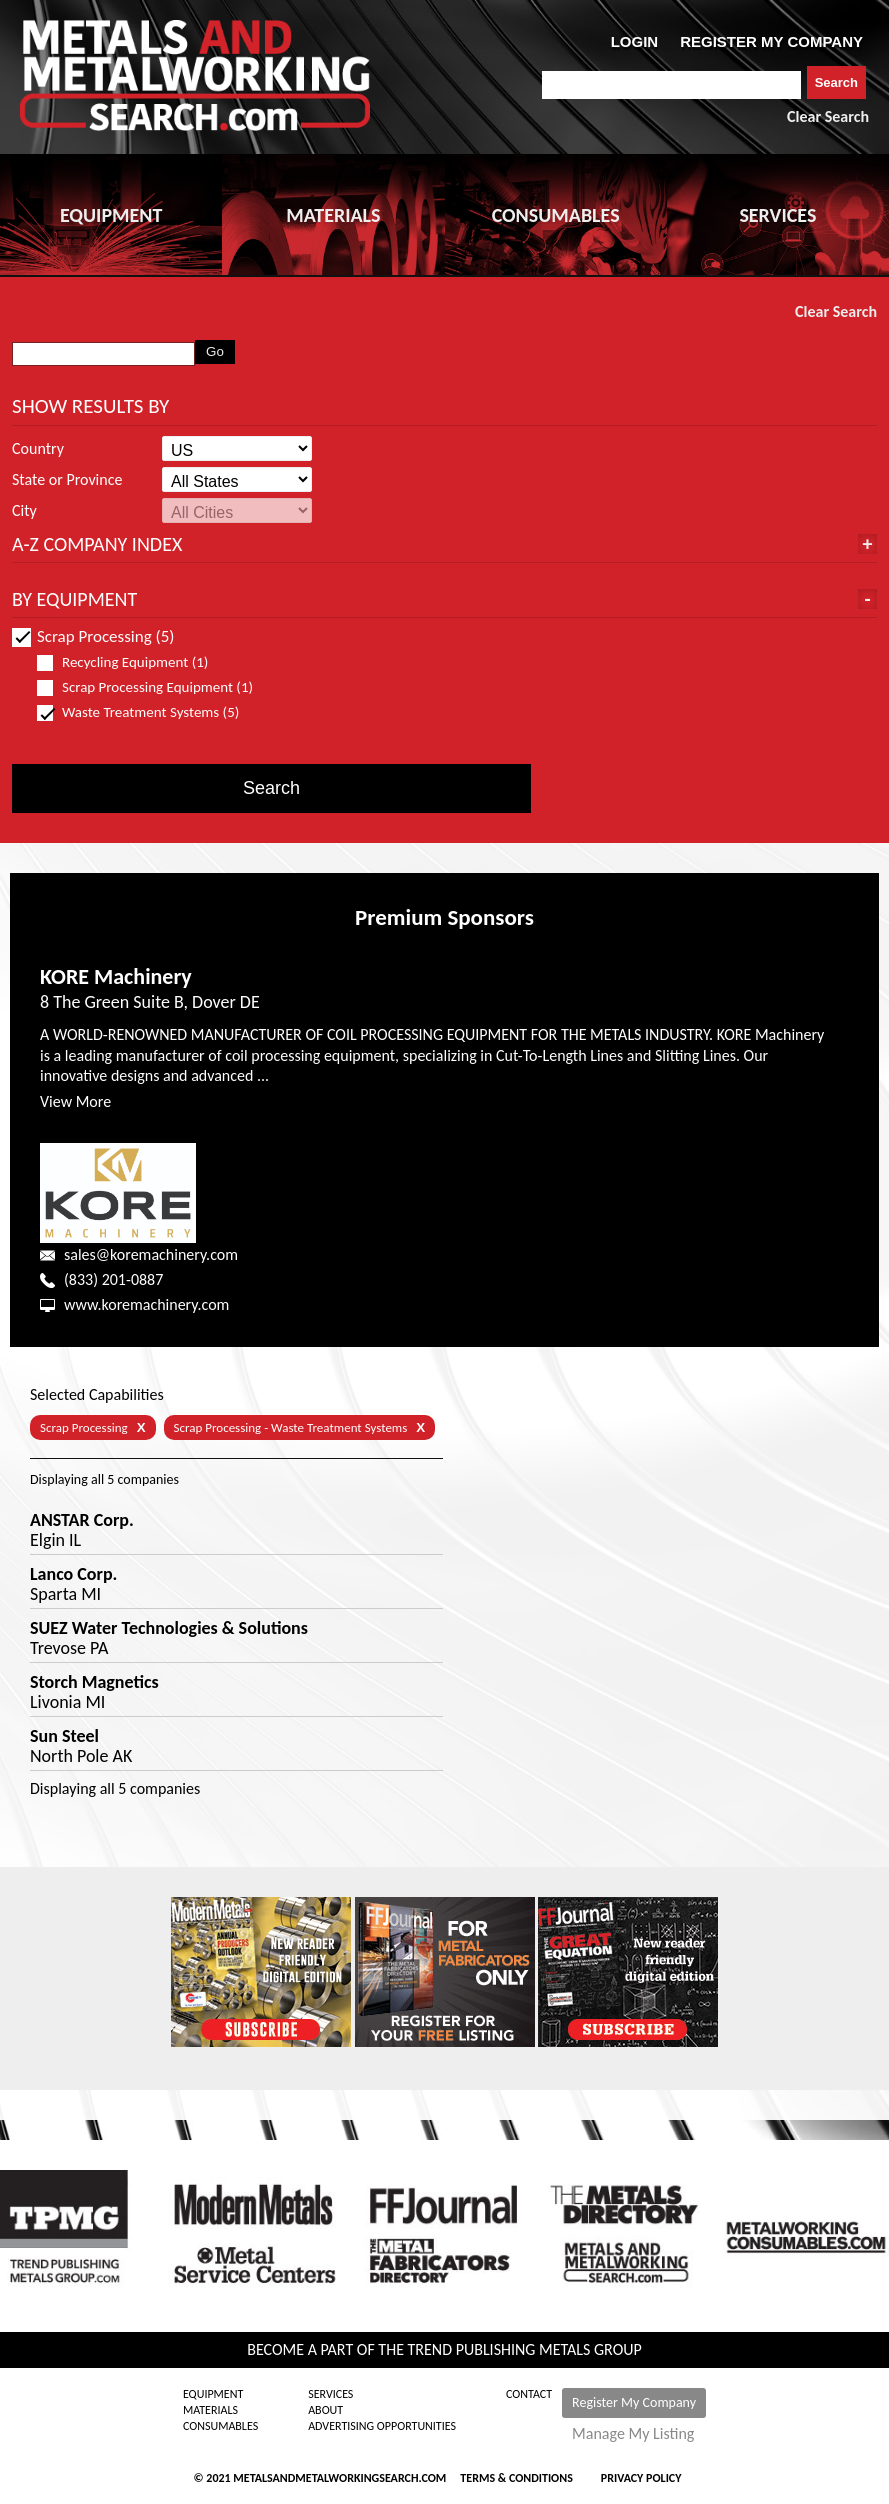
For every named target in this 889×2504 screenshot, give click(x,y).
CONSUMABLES (556, 215)
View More (75, 1101)
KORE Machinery (116, 976)
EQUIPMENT (111, 215)
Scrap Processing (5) (93, 636)
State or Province (67, 480)
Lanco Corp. (73, 1574)
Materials (210, 2410)
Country (38, 449)
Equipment (213, 2394)
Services (330, 2394)
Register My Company (634, 2402)
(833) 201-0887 (113, 1279)
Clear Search (828, 116)
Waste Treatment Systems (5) (145, 712)
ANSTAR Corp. (82, 1520)
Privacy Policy (641, 2478)
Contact (529, 2394)
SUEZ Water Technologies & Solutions (169, 1628)
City (24, 511)
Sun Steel (64, 1736)
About (325, 2410)
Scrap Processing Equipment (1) (145, 687)
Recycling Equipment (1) (131, 662)
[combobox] (671, 85)
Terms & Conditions (516, 2478)
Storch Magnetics (94, 1682)
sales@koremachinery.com (151, 1254)
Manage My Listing (633, 2434)
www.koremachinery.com (146, 1304)
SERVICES (777, 215)
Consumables (220, 2426)
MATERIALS (333, 215)
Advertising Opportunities (382, 2426)
